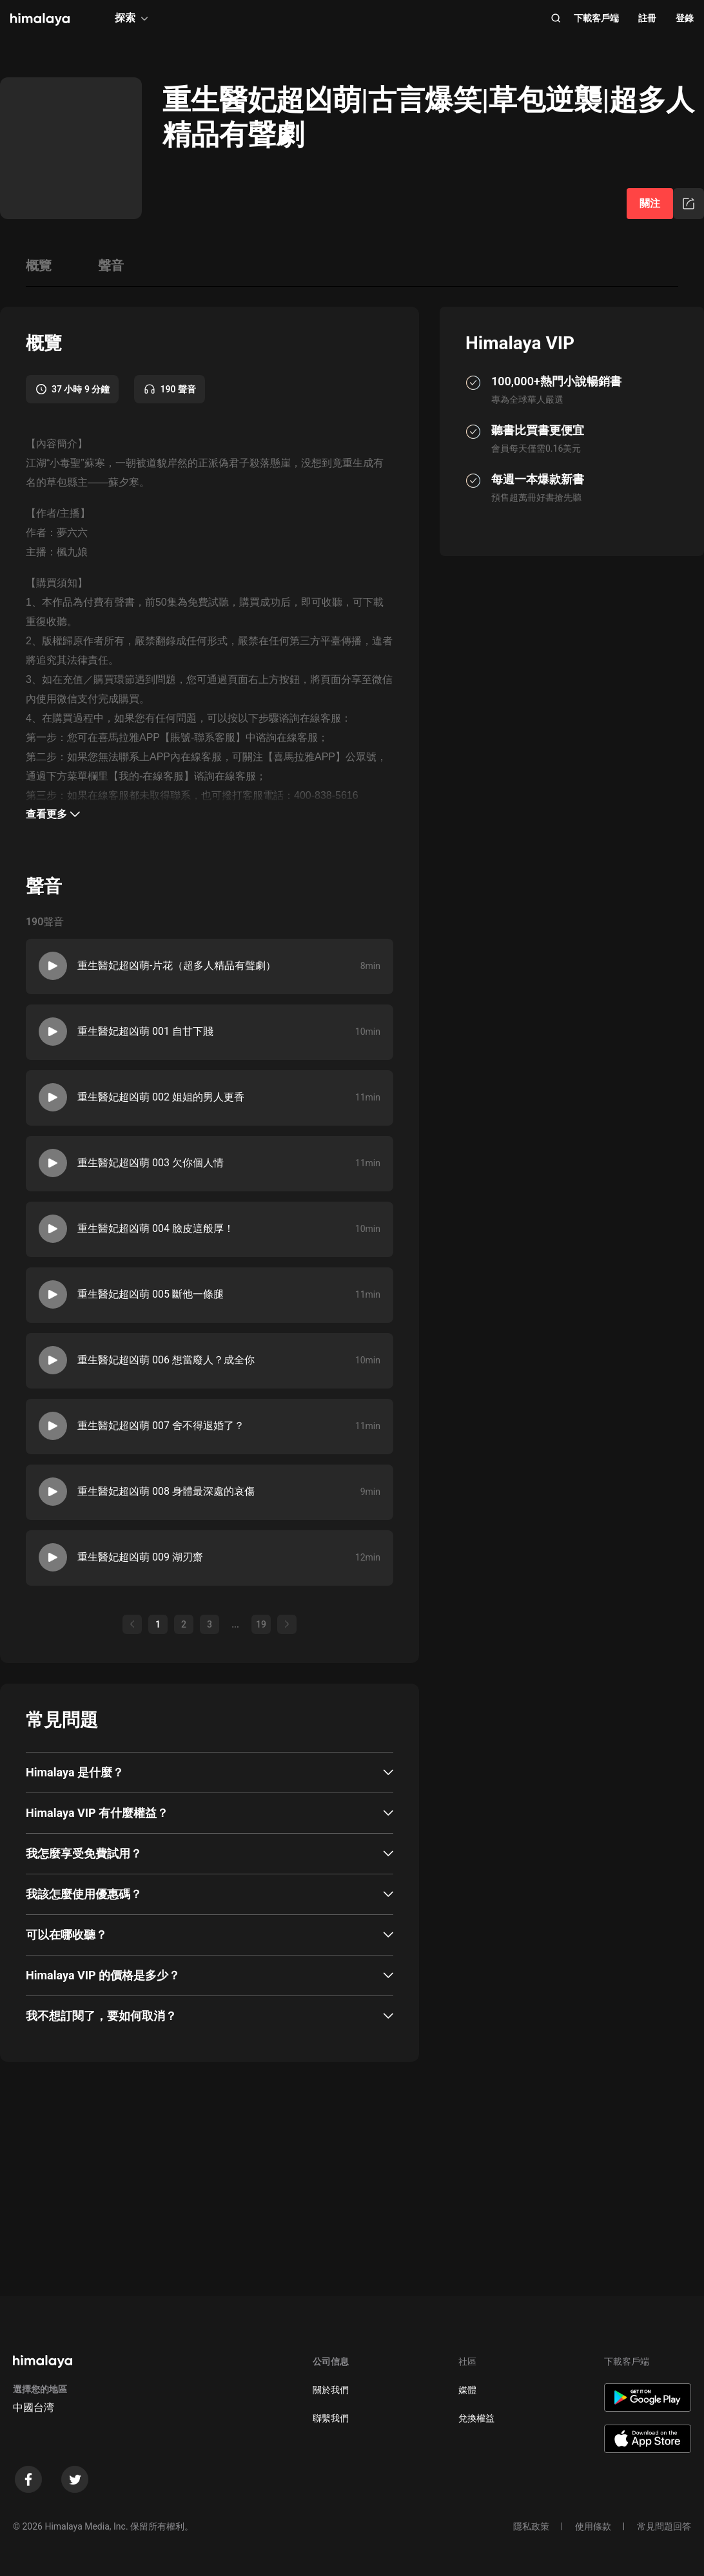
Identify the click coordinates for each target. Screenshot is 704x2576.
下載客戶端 (596, 18)
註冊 (647, 18)
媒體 (467, 2390)
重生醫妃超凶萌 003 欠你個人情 (150, 1163)
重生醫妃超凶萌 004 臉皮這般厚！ (155, 1228)
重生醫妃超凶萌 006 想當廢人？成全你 (166, 1360)
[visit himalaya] (40, 19)
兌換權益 (476, 2418)
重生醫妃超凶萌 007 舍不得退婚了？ (160, 1425)
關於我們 (331, 2390)
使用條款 (593, 2526)
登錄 (685, 18)
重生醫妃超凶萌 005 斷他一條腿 (150, 1294)
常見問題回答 (664, 2526)
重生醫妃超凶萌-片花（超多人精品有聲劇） (176, 965)
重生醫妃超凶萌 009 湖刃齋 (140, 1557)
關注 (650, 203)
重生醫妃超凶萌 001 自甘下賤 (145, 1031)
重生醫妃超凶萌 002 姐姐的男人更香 (160, 1097)
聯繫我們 (331, 2418)
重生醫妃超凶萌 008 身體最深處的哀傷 (166, 1491)
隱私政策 (531, 2526)
